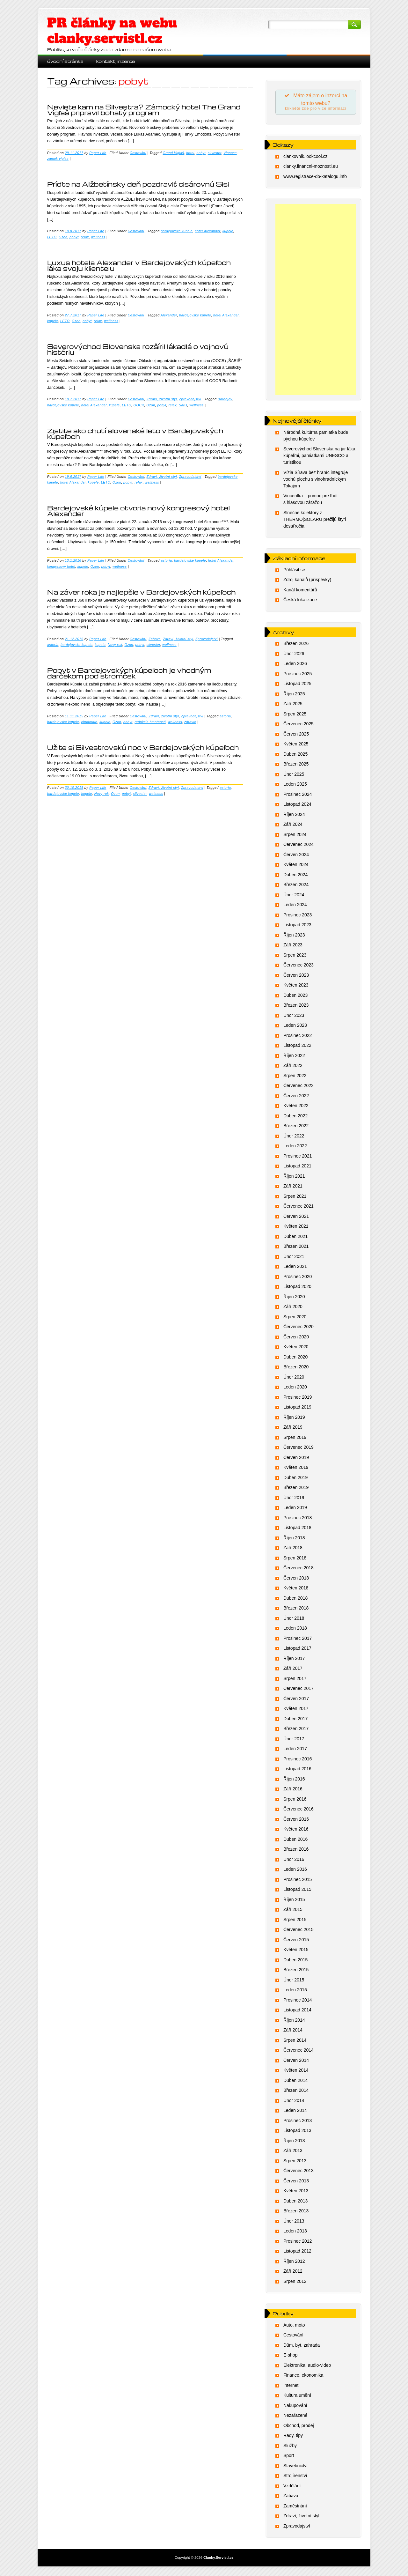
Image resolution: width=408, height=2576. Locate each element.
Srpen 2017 (294, 1679)
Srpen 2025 (294, 715)
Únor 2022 (293, 1137)
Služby (290, 2446)
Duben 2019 (295, 1478)
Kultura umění (297, 2396)
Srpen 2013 (294, 2162)
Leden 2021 (295, 1267)
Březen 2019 (296, 1489)
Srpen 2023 (294, 956)
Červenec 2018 (298, 1569)
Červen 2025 (296, 735)
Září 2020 (292, 1308)
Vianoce (230, 153)
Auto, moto (294, 2326)
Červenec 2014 (298, 2051)
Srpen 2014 (294, 2041)
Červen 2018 (296, 1579)
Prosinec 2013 (297, 2121)
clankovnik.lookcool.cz (305, 157)
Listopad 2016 (297, 1770)
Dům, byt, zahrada (301, 2346)
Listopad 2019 (297, 1408)
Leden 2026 (295, 665)
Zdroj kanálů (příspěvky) (307, 581)
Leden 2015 (295, 1991)
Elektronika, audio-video (307, 2366)
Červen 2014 (296, 2061)
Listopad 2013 (297, 2132)
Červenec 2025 (298, 725)
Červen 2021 (296, 1217)
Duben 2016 (295, 1840)
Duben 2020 (295, 1358)
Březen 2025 (296, 765)
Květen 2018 (296, 1589)
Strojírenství (295, 2477)
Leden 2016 (295, 1870)
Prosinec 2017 (297, 1639)
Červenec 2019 (298, 1448)
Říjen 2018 (294, 1539)
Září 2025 (292, 705)
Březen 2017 (296, 1730)
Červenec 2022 (298, 1087)
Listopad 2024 (297, 805)
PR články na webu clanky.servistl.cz (112, 30)
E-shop (290, 2356)
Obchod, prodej (298, 2426)
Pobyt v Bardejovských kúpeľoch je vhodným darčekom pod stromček (129, 673)
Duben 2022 (295, 1117)
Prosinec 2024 (297, 795)
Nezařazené (295, 2416)
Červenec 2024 (298, 845)
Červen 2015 (296, 1940)
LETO (51, 237)
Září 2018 (292, 1549)
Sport (288, 2457)
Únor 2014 (293, 2101)
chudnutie (89, 722)
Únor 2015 (293, 1981)
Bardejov (225, 399)
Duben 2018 (295, 1599)
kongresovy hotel (61, 566)
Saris (183, 405)
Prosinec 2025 (297, 674)
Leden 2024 (295, 906)
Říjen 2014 (294, 2021)
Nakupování (295, 2406)
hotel (190, 153)
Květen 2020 (296, 1348)
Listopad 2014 (297, 2011)
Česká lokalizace (300, 601)
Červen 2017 (296, 1699)
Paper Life (97, 153)
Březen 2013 (296, 2212)
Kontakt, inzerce (115, 61)
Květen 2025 (296, 745)
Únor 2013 (293, 2222)
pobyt (201, 153)
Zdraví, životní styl (162, 399)
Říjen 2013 (294, 2141)
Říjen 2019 (294, 1418)
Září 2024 (292, 825)
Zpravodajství (190, 399)
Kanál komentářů (300, 591)
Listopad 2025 (297, 685)
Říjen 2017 (294, 1659)
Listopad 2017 (297, 1649)
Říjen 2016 (294, 1780)
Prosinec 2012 (297, 2242)
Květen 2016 (296, 1830)
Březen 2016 (296, 1850)
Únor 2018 (293, 1619)
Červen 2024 (296, 855)
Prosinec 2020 (297, 1277)
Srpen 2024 (294, 835)
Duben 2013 (295, 2202)
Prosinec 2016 (297, 1760)
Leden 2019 (295, 1509)
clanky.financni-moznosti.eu (310, 167)
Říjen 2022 (294, 1056)
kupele (227, 231)
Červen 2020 (296, 1338)
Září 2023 (292, 946)
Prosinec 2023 (297, 916)
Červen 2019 (296, 1458)
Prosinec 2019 (297, 1398)
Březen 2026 (296, 645)
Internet (290, 2386)
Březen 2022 (296, 1127)
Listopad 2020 (297, 1288)
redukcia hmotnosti (150, 722)
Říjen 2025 (294, 695)
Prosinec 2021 (297, 1157)
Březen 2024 (296, 886)
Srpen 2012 (294, 2282)
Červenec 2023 (298, 966)
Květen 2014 (296, 2071)
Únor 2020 (293, 1378)
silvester (215, 153)
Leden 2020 (295, 1388)
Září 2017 (292, 1669)
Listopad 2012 (297, 2252)
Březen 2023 (296, 1006)
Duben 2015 (295, 1961)
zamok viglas (58, 158)
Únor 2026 (293, 654)
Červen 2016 (296, 1820)
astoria (166, 560)
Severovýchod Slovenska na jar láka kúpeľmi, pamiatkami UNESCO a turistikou (319, 457)
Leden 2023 (295, 1026)
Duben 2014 (295, 2081)
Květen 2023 (296, 986)
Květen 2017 (296, 1710)
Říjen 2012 (294, 2262)
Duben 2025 (295, 755)
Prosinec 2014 (297, 2001)
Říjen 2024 (294, 815)
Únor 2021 (293, 1257)
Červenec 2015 (298, 1931)
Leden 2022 (295, 1147)
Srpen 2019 (294, 1438)
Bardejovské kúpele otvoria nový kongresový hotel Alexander (138, 511)
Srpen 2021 (294, 1197)
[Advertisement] (315, 301)
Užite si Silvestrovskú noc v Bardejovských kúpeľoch (143, 747)
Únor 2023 (293, 1016)
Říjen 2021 (294, 1177)
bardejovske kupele (177, 231)
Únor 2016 (293, 1860)
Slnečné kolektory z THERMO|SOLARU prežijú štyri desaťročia (314, 520)
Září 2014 (292, 2031)
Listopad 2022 (297, 1046)
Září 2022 (292, 1067)
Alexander (169, 315)
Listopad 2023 (297, 926)
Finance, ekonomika (303, 2376)
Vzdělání (292, 2487)
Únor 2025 (293, 775)
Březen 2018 (296, 1609)
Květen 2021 (296, 1227)
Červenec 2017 (298, 1689)
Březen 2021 (296, 1247)
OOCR (139, 405)
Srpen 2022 (294, 1076)
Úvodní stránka (65, 61)
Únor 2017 (293, 1740)
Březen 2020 (296, 1368)
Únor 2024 (293, 896)
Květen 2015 (296, 1951)
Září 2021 (292, 1187)
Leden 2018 (295, 1629)
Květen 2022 (296, 1107)
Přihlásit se (294, 571)
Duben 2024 (295, 875)
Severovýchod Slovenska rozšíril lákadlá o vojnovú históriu (138, 349)
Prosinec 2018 (297, 1518)
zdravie (190, 722)
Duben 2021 (295, 1237)
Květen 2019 (296, 1468)
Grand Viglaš (173, 153)
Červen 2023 (296, 976)
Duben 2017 (295, 1719)
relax (85, 237)
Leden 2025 (295, 785)
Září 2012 (292, 2272)
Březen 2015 (296, 1971)
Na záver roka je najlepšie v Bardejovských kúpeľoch (141, 592)
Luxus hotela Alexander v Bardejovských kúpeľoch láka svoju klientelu (139, 265)
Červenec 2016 (298, 1810)
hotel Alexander (207, 231)
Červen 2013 (296, 2182)
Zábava (155, 639)
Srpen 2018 (294, 1559)
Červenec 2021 (298, 1207)
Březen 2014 (296, 2091)
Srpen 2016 (294, 1800)
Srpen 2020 (294, 1318)
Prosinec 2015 (297, 1880)
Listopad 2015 (297, 1890)
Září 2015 (292, 1910)
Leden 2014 (295, 2111)
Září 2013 (292, 2152)
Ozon (63, 237)
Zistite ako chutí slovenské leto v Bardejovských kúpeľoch (135, 433)
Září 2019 (292, 1428)
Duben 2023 (295, 996)
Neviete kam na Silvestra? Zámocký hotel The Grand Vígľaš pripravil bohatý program (143, 110)
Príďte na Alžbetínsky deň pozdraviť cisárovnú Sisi (138, 184)
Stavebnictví (295, 2466)
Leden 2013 (295, 2232)
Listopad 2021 (297, 1167)
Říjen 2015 (294, 1900)
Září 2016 (292, 1790)
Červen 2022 (296, 1096)
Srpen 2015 (294, 1920)
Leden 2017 (295, 1750)
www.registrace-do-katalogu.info (315, 177)
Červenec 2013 (298, 2172)
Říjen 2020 (294, 1297)
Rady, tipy (293, 2436)
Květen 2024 (296, 866)
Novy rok (115, 645)
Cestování (138, 153)
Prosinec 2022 (297, 1036)
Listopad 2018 (297, 1529)
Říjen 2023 (294, 936)
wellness (98, 237)
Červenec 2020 (298, 1328)
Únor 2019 (293, 1498)
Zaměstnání (295, 2507)
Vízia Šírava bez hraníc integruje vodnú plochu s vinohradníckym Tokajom (315, 480)
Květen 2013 (296, 2192)
